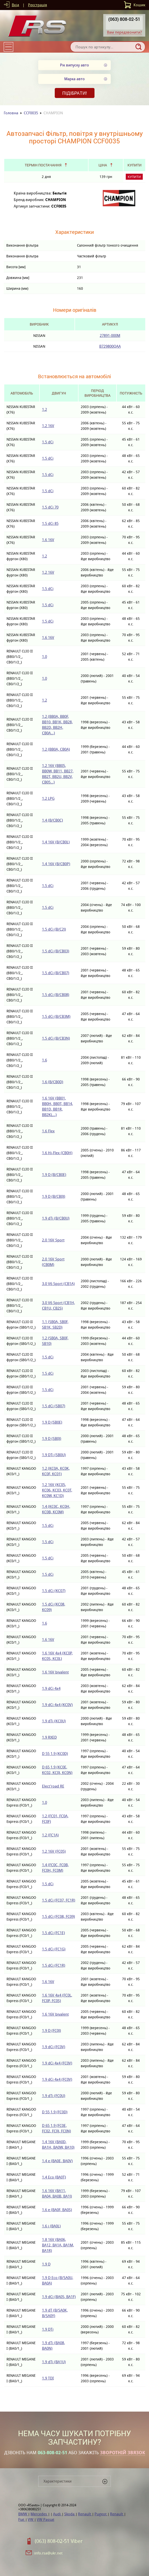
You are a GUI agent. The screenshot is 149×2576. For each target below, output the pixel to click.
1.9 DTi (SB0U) (54, 1454)
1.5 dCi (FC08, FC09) (58, 1916)
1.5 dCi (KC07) (54, 1590)
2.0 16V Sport (53, 1240)
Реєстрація (37, 5)
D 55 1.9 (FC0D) (55, 2112)
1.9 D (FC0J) (51, 2030)
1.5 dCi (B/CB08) (55, 994)
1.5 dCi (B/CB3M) (56, 1016)
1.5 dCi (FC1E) (53, 1932)
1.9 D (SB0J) (51, 1438)
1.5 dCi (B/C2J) (54, 929)
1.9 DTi (48, 2329)
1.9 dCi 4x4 (51, 1688)
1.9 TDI (48, 2378)
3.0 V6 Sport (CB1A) (58, 1283)
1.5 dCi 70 (50, 507)
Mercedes (39, 2514)
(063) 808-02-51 (124, 19)
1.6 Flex (48, 1131)
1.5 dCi (48, 442)
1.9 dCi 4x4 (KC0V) (57, 1704)
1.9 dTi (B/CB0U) (56, 1218)
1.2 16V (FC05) (54, 1851)
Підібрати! (74, 93)
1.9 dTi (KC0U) (54, 1721)
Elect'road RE (53, 1786)
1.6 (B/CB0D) (52, 1081)
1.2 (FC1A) (50, 1835)
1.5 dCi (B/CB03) (55, 951)
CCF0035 (31, 113)
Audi (57, 2514)
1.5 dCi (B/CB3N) (56, 1038)
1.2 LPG (48, 798)
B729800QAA (110, 346)
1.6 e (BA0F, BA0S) (57, 2209)
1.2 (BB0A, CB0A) (56, 749)
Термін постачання (43, 165)
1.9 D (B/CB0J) (53, 1196)
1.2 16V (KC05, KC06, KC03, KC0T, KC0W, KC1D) (57, 1490)
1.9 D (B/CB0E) (54, 1174)
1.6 (44, 1060)
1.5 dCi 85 (50, 523)
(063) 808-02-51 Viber (58, 2541)
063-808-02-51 (52, 2453)
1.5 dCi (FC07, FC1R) (58, 1900)
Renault (85, 2514)
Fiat (21, 2519)
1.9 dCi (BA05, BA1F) (59, 2296)
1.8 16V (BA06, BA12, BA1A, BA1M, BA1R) (58, 2245)
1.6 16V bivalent (55, 1672)
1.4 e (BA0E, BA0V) (57, 2160)
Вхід (15, 5)
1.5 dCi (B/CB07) (55, 972)
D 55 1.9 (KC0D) (55, 1753)
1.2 (44, 409)
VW (31, 2519)
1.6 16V (48, 539)
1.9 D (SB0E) (52, 1422)
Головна (11, 113)
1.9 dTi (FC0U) (53, 2095)
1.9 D (46, 2264)
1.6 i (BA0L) (51, 2226)
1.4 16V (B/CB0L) (56, 842)
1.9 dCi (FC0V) (53, 2046)
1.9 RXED (49, 1737)
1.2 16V (48, 425)
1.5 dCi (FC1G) (54, 1949)
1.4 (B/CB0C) (52, 820)
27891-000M (110, 335)
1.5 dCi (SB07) (53, 1406)
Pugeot (101, 2514)
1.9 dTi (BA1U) (54, 2361)
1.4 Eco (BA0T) (54, 2177)
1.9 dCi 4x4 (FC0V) (57, 2063)
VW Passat (45, 2519)
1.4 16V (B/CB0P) (56, 863)
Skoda (70, 2514)
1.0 (44, 656)
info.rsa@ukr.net (48, 2553)
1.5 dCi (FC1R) (53, 1965)
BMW (23, 2514)
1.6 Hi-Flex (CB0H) (57, 1152)
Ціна (102, 165)
